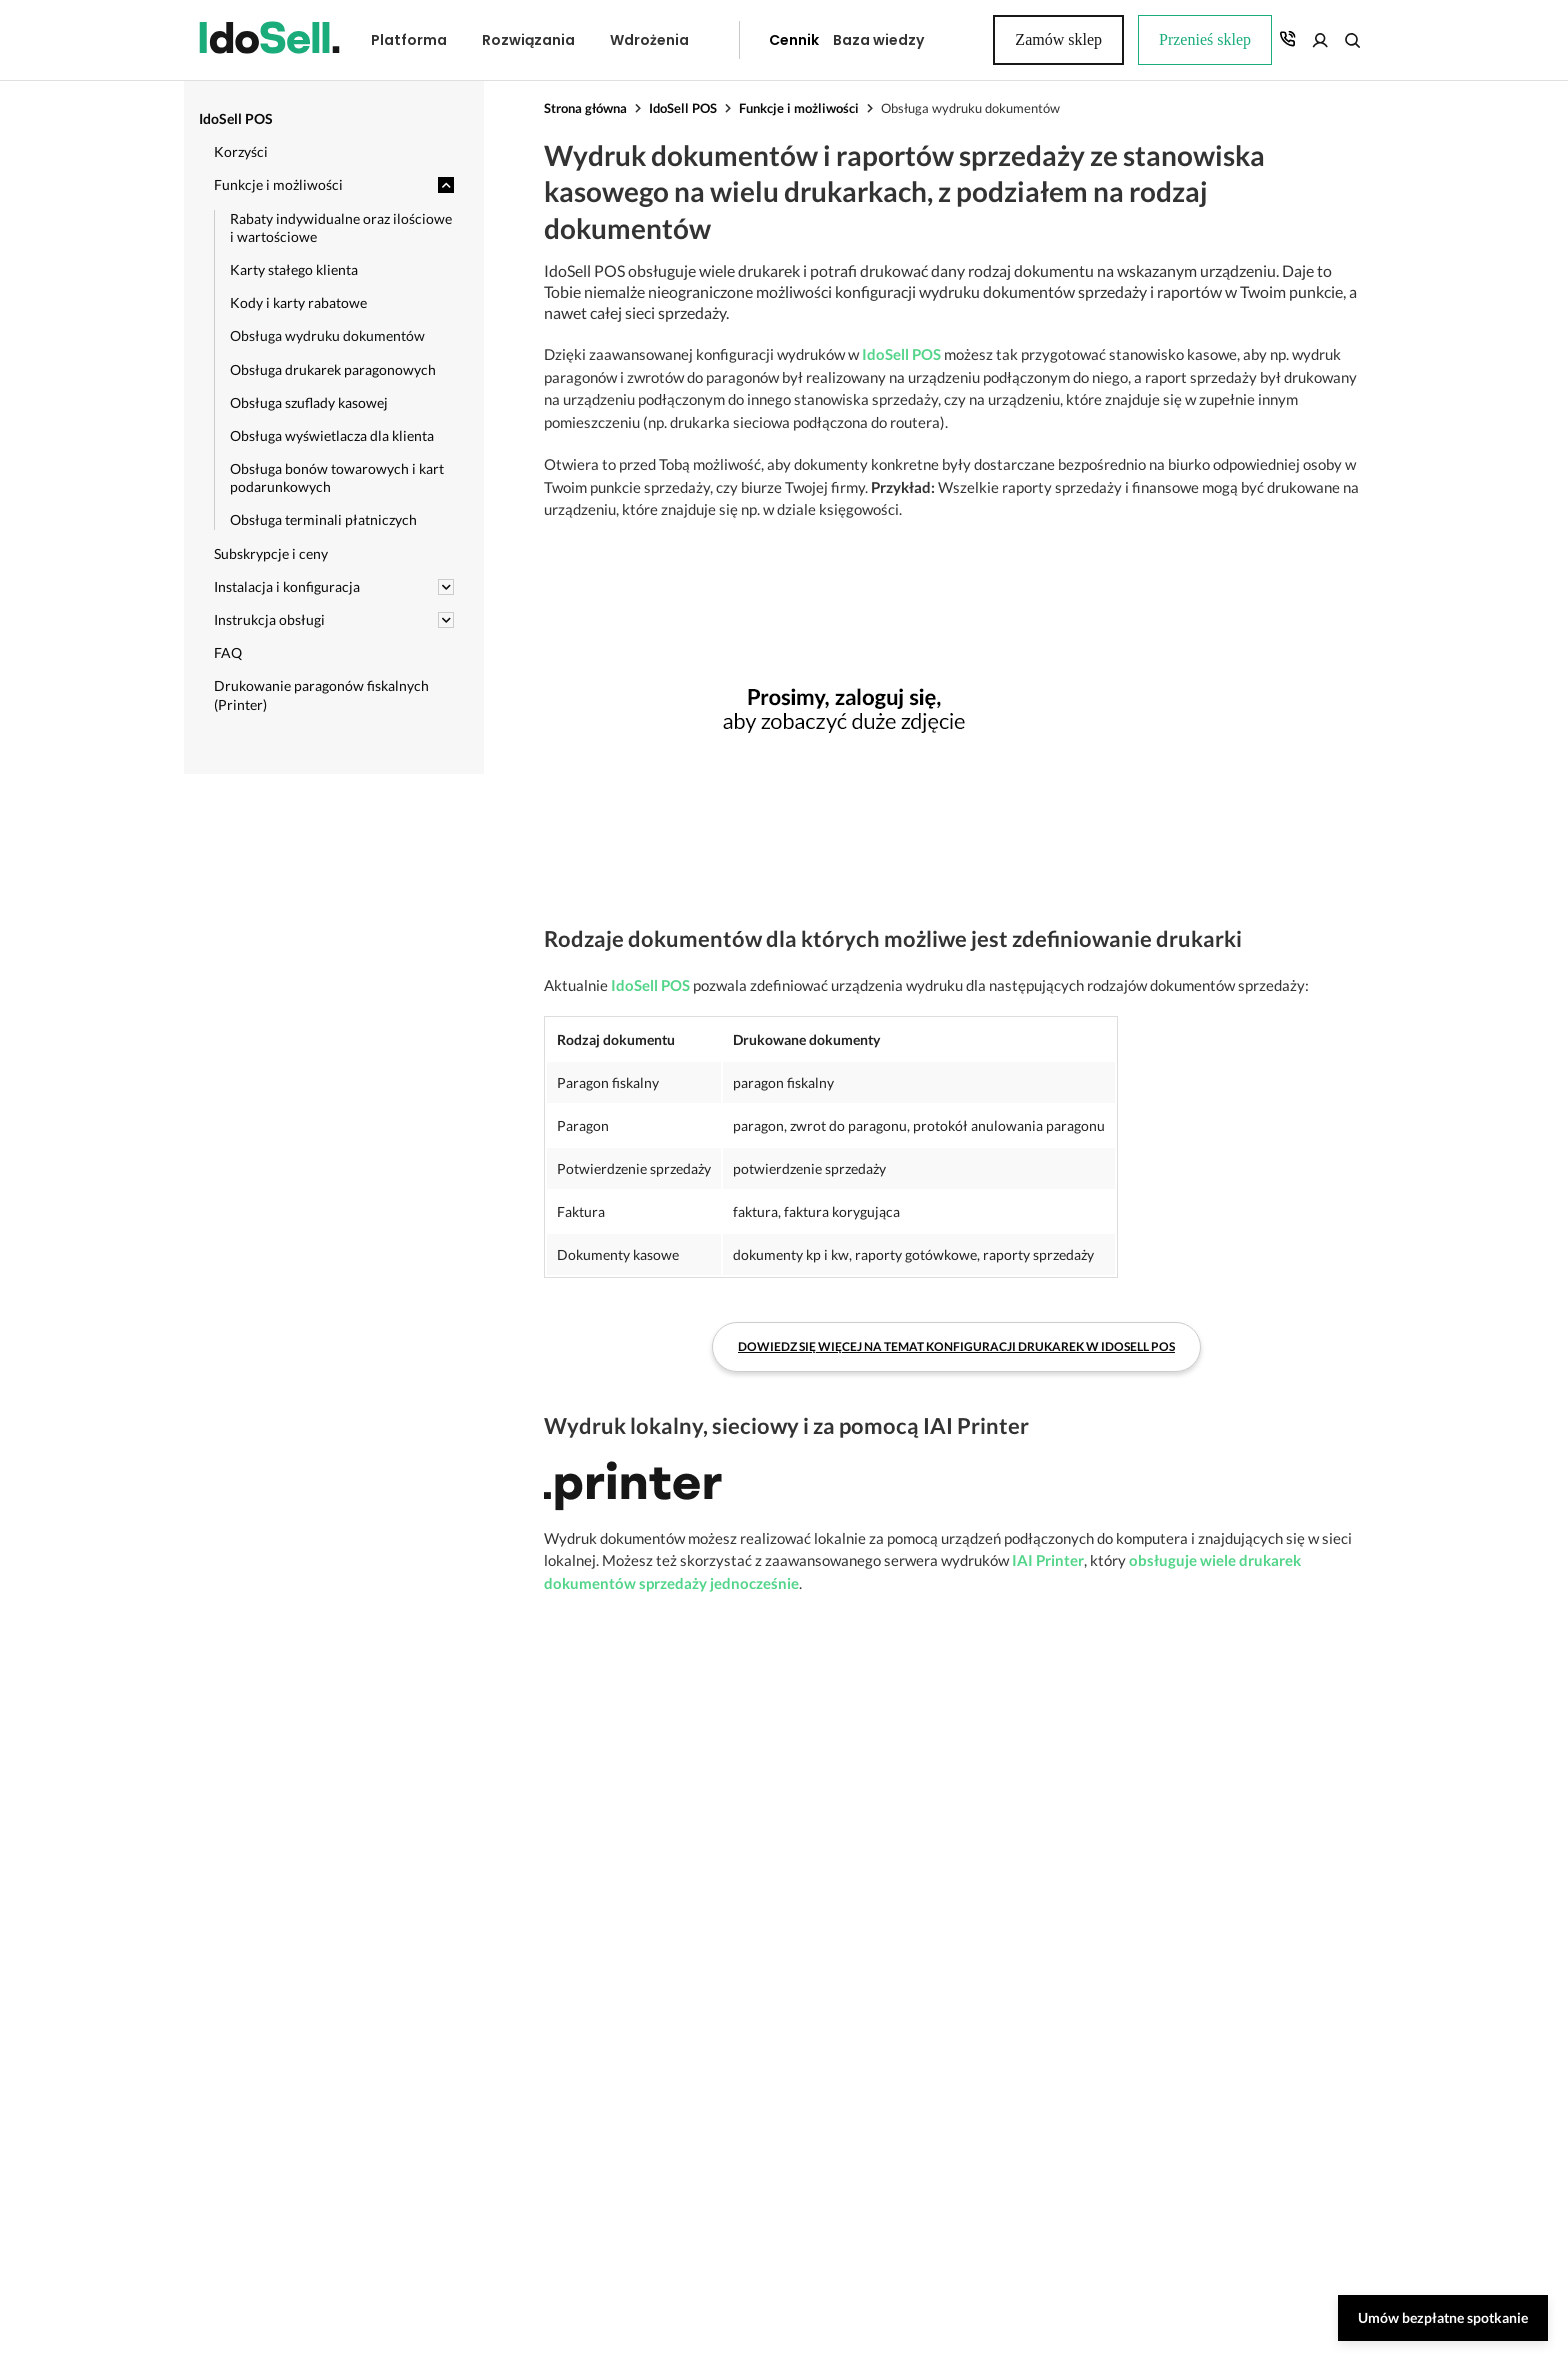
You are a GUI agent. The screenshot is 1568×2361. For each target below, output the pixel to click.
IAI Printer (1048, 1530)
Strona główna (585, 108)
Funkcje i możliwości (799, 108)
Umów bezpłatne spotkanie (1443, 2317)
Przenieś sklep (1011, 40)
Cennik (749, 40)
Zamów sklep (1296, 39)
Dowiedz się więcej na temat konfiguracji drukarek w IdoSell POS (956, 1317)
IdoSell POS (683, 108)
